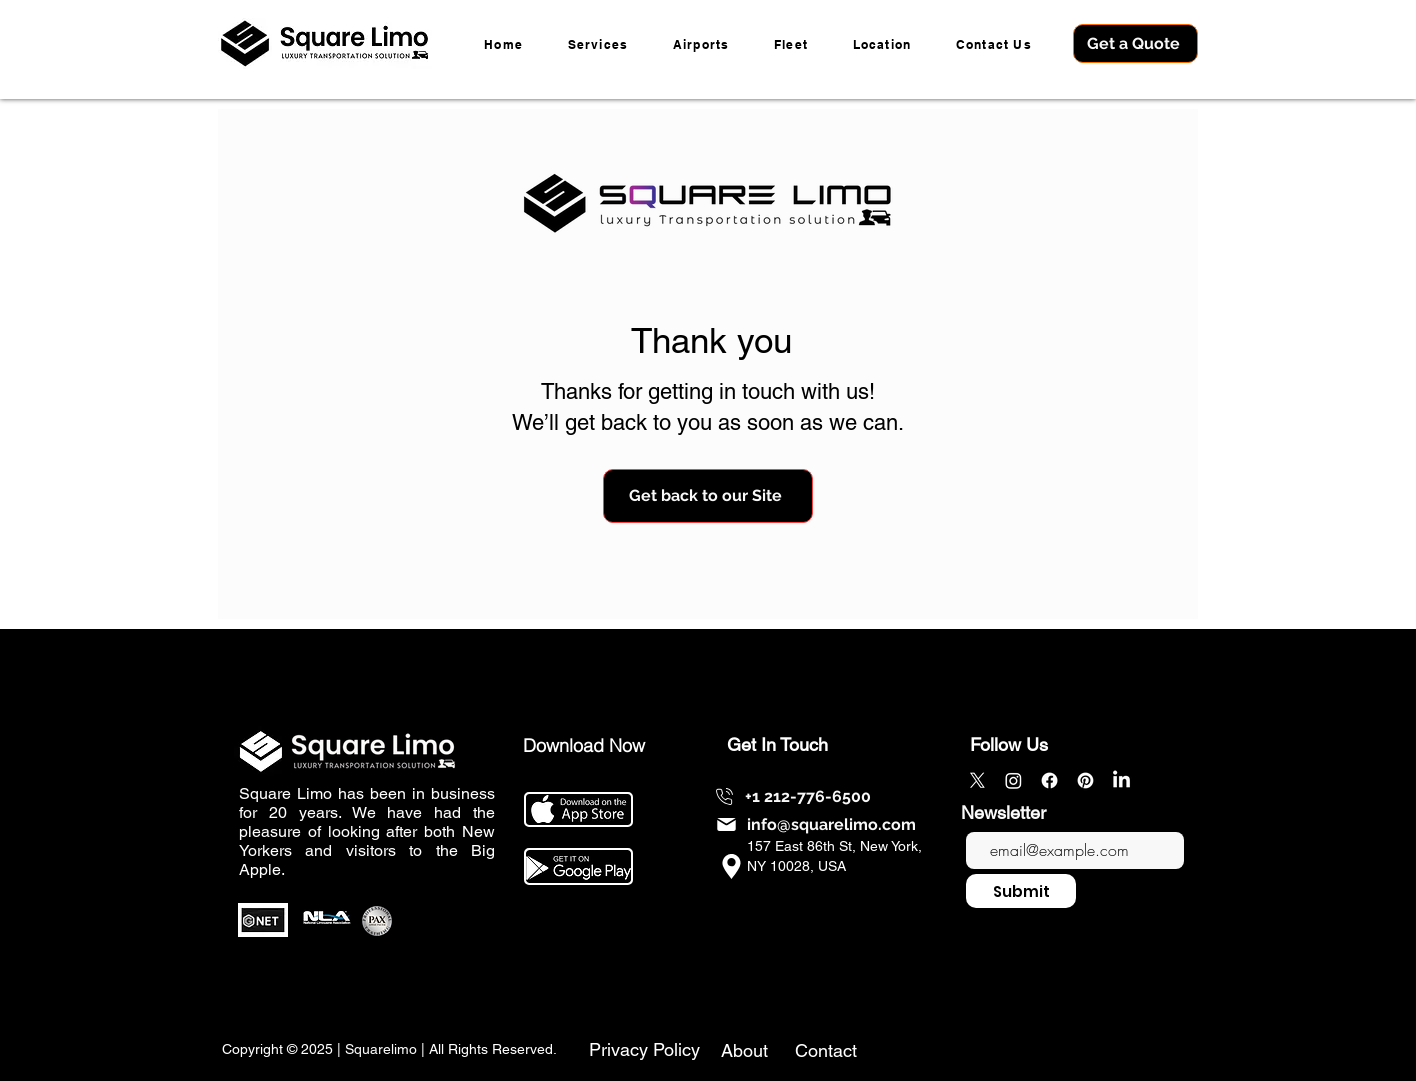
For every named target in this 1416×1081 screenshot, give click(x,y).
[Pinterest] (1085, 780)
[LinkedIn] (1121, 780)
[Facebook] (1049, 780)
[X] (977, 780)
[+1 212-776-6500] (791, 796)
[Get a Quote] (1135, 43)
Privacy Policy (644, 1049)
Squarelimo (381, 1049)
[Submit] (1021, 891)
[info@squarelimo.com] (815, 824)
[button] (881, 43)
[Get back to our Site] (708, 496)
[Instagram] (1013, 780)
